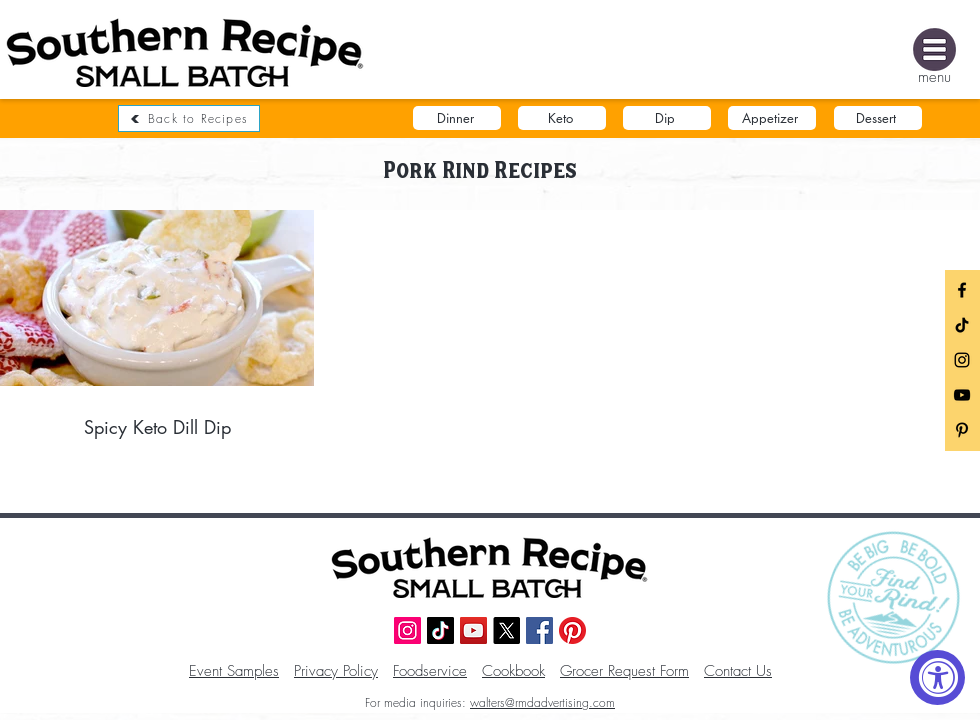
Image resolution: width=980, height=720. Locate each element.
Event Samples (234, 671)
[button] (934, 49)
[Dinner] (457, 118)
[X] (506, 630)
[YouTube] (962, 395)
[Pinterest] (572, 630)
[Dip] (667, 118)
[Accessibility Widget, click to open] (937, 677)
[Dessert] (878, 118)
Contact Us (738, 671)
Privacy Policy (336, 671)
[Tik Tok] (962, 325)
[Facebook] (962, 290)
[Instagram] (962, 360)
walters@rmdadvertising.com (542, 702)
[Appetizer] (772, 118)
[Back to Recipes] (189, 118)
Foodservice (430, 671)
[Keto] (562, 118)
